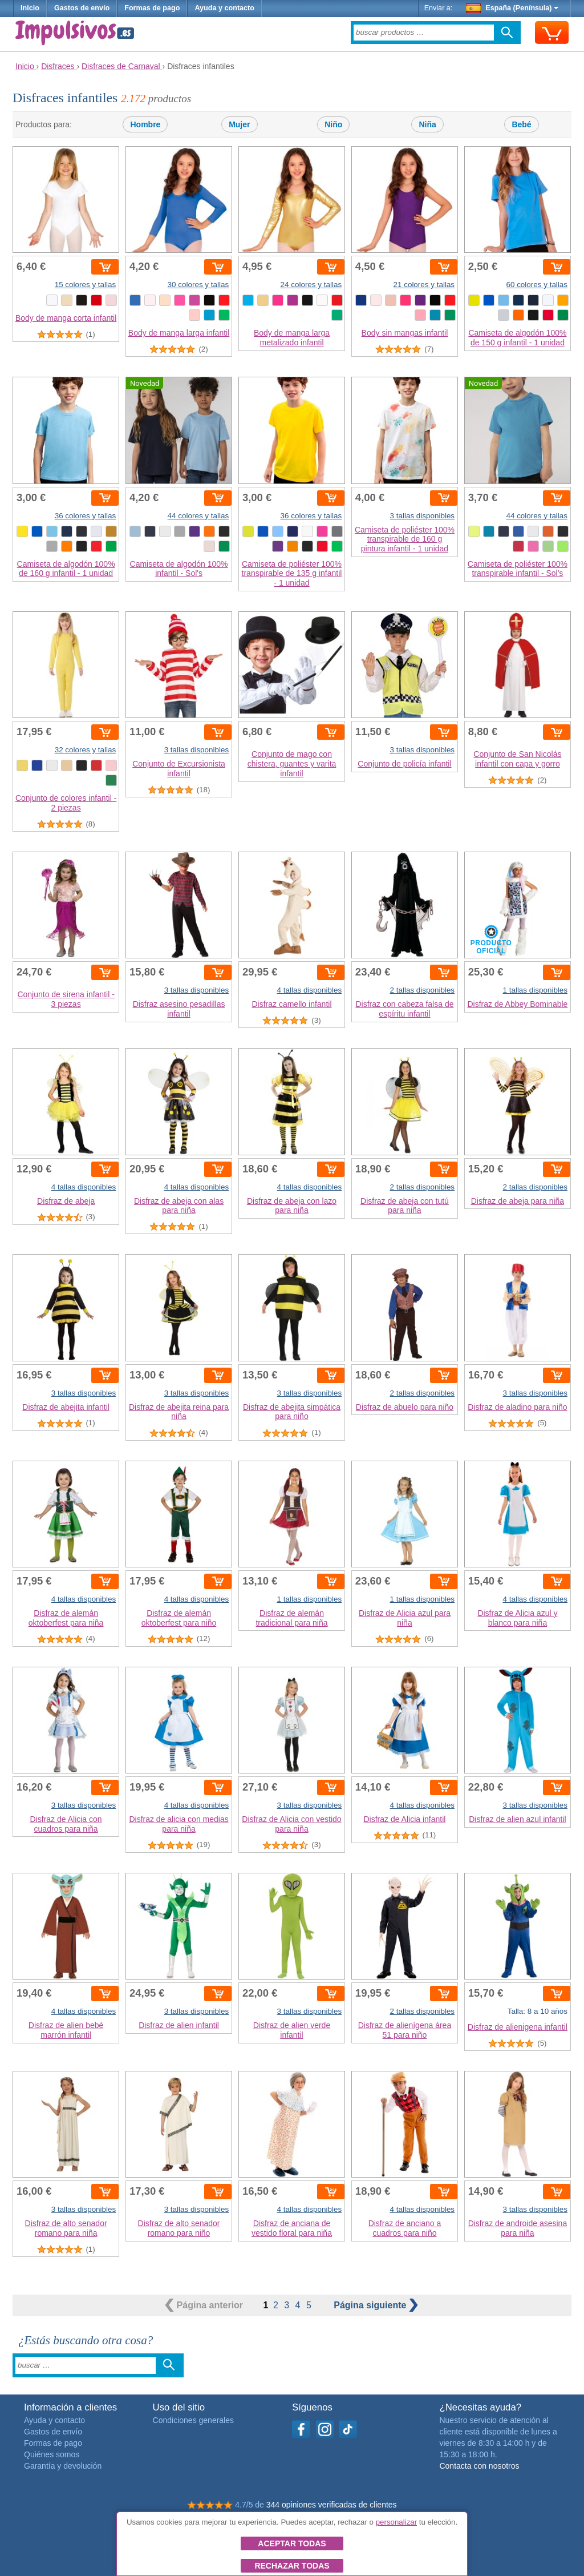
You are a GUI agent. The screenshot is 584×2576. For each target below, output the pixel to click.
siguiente (376, 2305)
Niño (333, 124)
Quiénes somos (51, 2454)
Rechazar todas (291, 2565)
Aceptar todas (292, 2543)
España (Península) (512, 8)
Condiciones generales (193, 2420)
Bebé (521, 124)
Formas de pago (152, 8)
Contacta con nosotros (479, 2465)
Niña (427, 124)
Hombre (145, 124)
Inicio (30, 8)
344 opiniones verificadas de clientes (331, 2504)
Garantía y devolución (63, 2465)
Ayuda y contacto (224, 8)
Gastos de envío (82, 8)
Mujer (239, 124)
